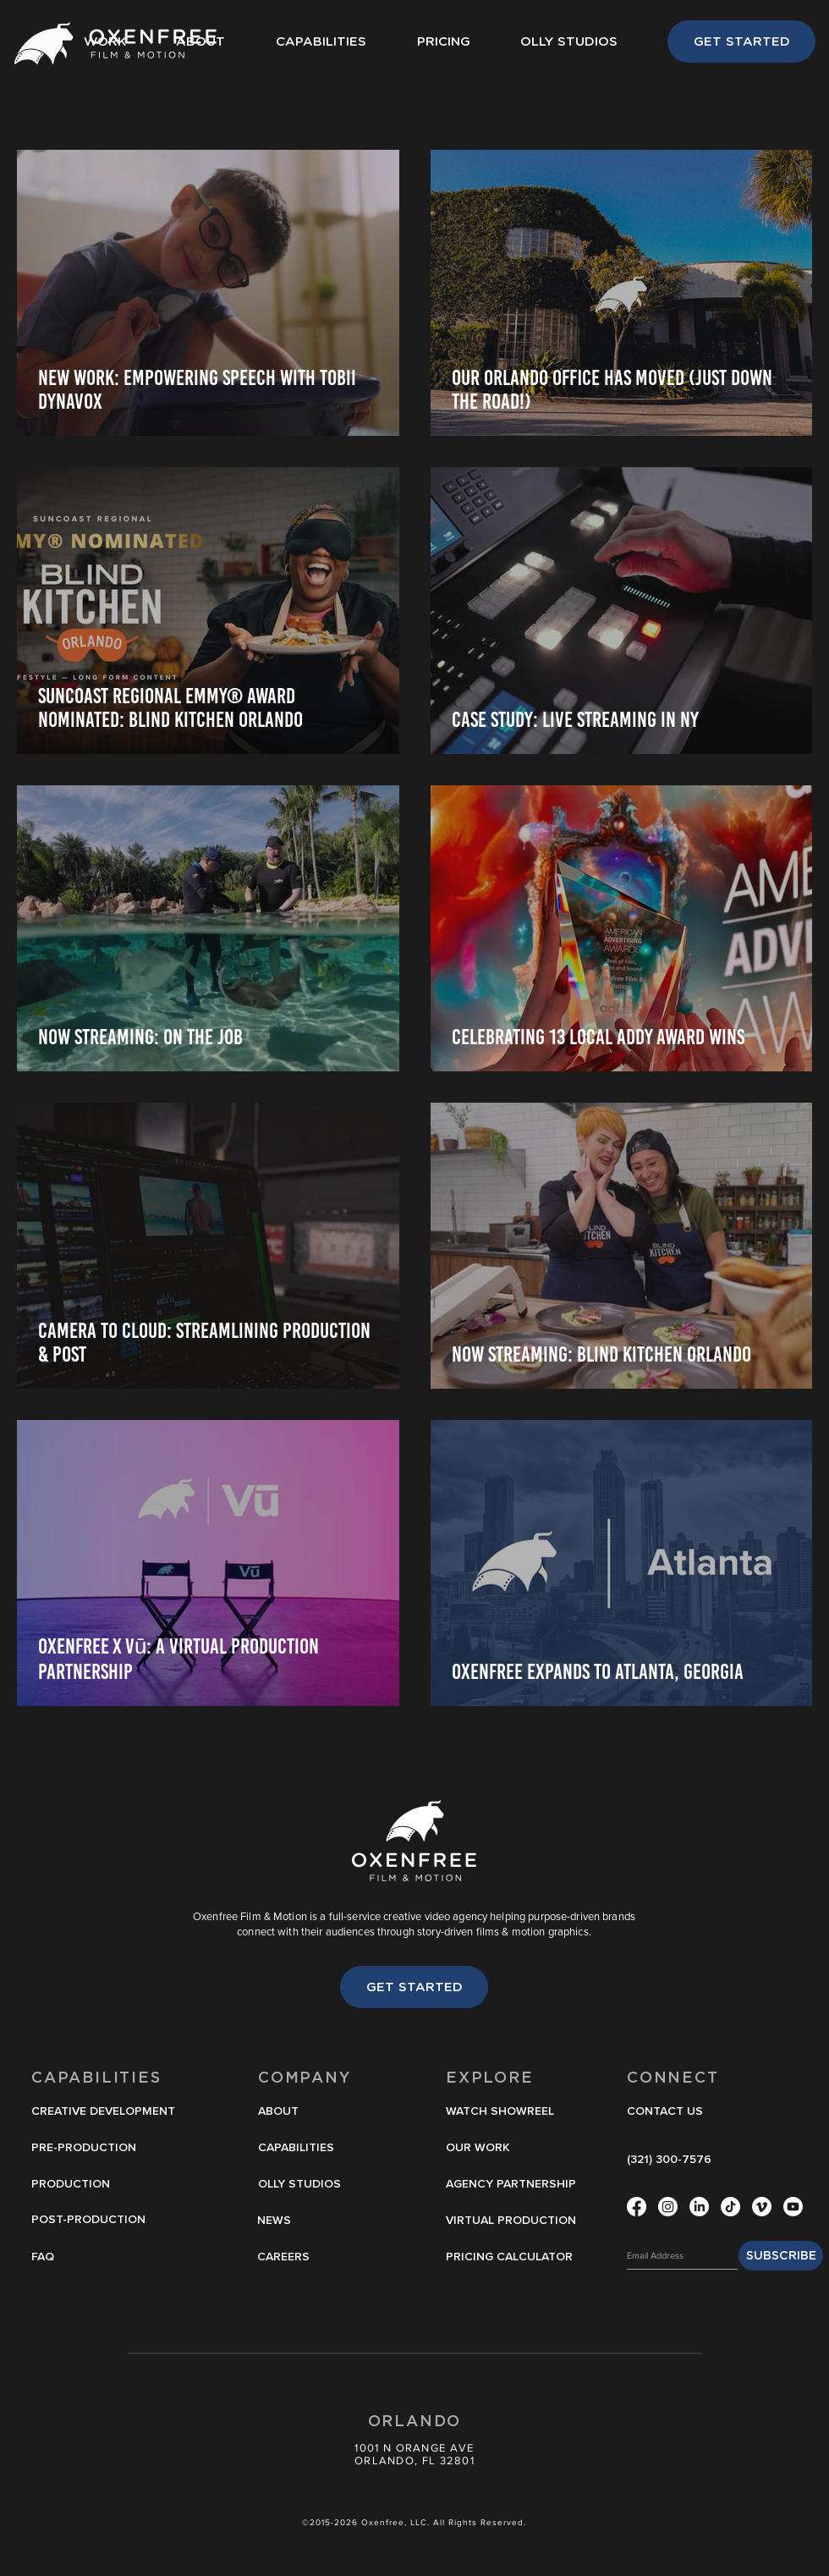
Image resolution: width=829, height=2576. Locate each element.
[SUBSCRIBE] (780, 2256)
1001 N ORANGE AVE (414, 2447)
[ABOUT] (303, 2112)
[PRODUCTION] (102, 2185)
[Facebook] (636, 2206)
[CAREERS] (302, 2258)
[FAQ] (102, 2258)
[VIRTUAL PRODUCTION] (514, 2221)
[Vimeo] (761, 2206)
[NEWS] (302, 2221)
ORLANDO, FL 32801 (414, 2460)
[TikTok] (730, 2206)
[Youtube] (793, 2206)
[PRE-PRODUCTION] (108, 2148)
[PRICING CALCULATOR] (509, 2258)
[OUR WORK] (490, 2148)
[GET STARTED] (741, 41)
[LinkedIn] (699, 2206)
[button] (503, 2112)
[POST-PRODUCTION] (102, 2220)
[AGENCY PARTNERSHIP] (511, 2185)
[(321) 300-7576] (671, 2160)
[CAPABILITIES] (303, 2148)
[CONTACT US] (671, 2112)
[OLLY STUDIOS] (303, 2185)
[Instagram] (668, 2206)
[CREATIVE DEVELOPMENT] (108, 2112)
